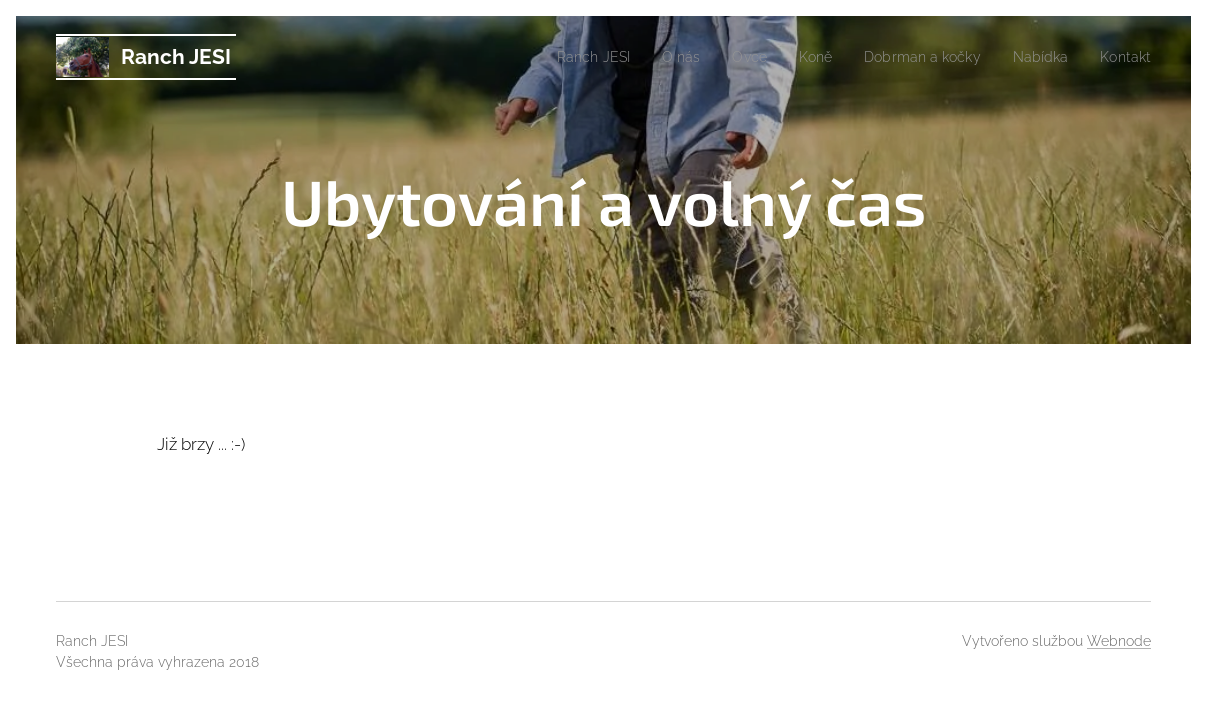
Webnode (1119, 641)
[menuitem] (563, 57)
